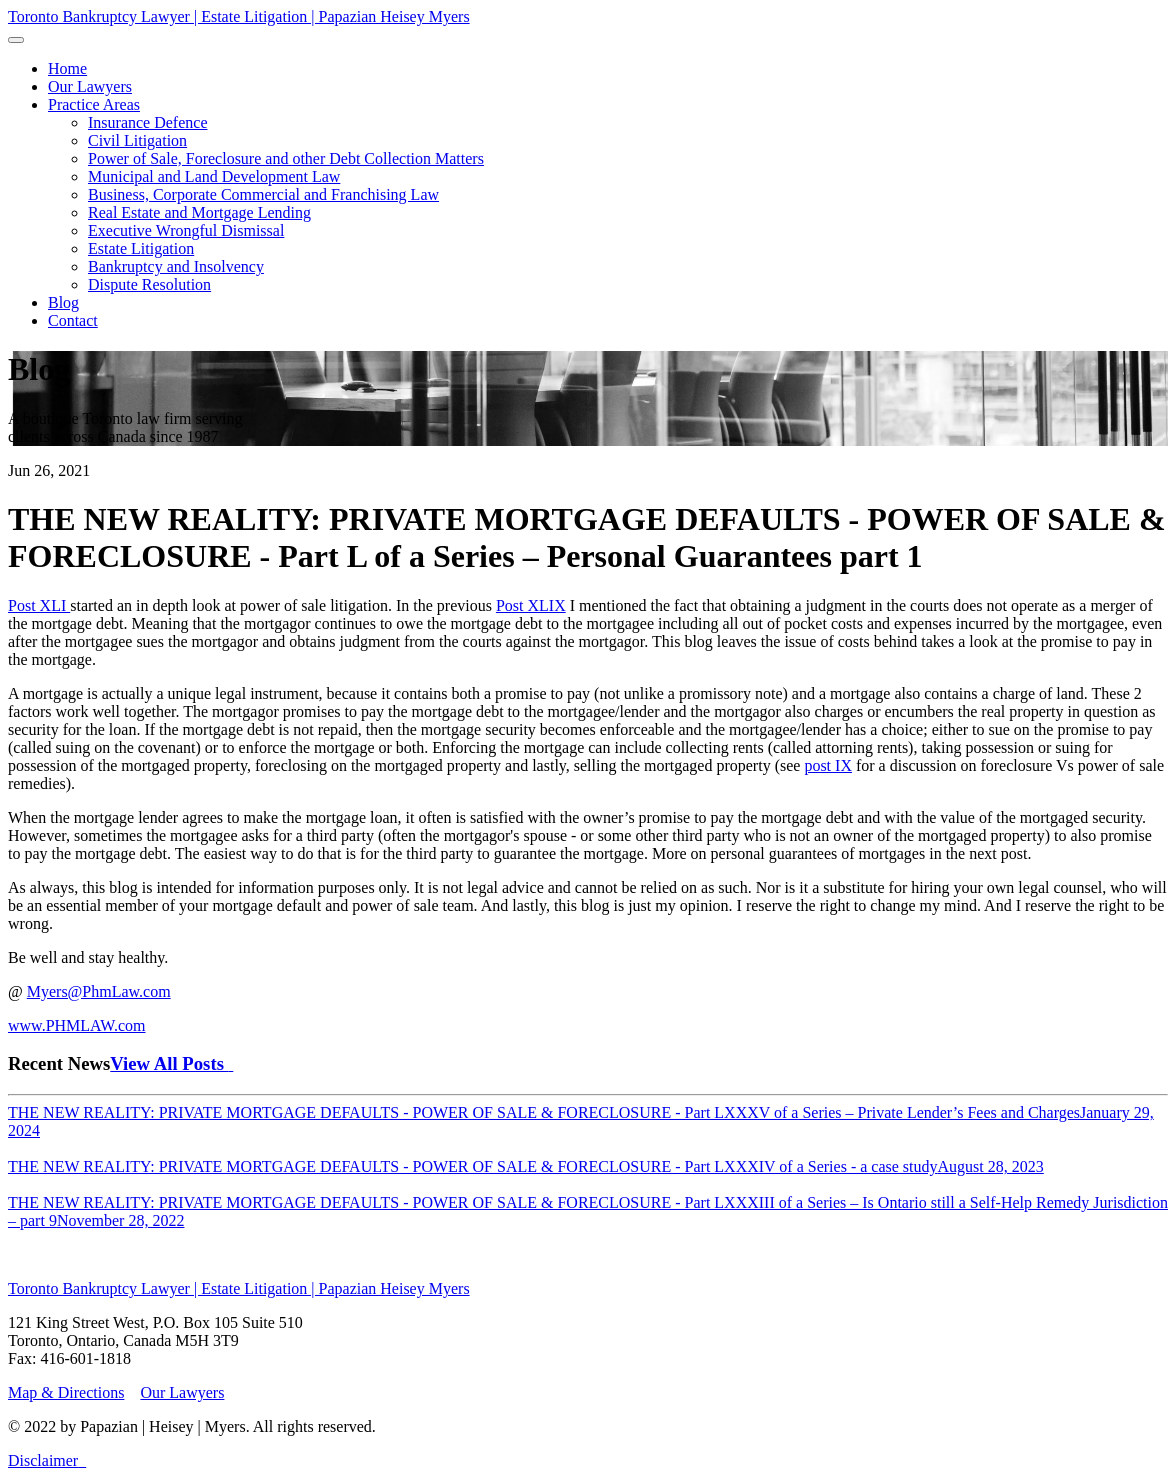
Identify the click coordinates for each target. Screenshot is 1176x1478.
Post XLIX (531, 605)
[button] (94, 104)
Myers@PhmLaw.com (99, 991)
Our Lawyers (182, 1392)
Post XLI (39, 605)
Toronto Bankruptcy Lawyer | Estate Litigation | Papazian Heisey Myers (239, 16)
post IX (828, 765)
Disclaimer (43, 1460)
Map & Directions (66, 1392)
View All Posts (171, 1063)
